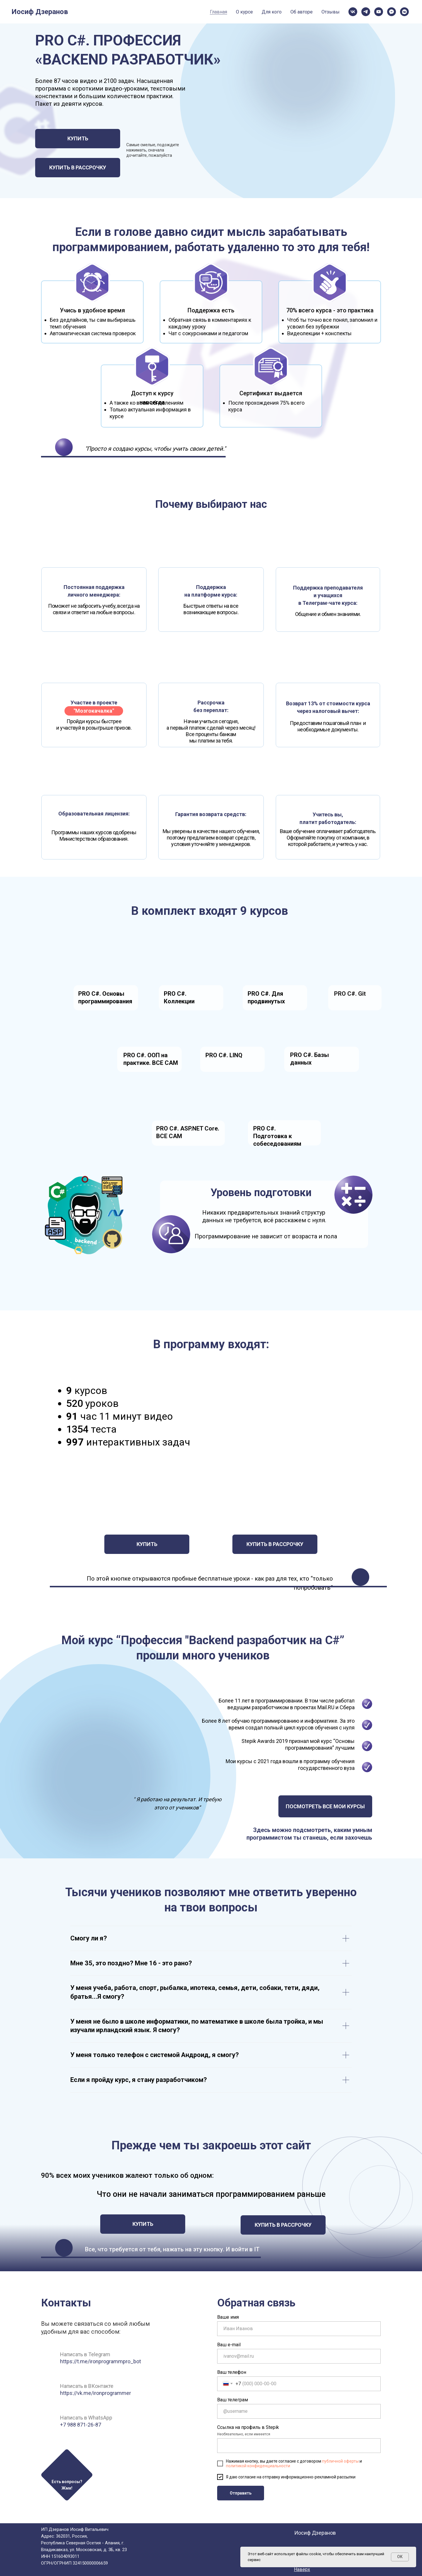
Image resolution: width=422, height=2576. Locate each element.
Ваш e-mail (229, 2344)
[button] (66, 2474)
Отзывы (193, 11)
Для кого (130, 11)
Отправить (240, 2493)
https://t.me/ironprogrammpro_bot (100, 2361)
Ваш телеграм (232, 2400)
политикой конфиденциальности (258, 2465)
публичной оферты (340, 2461)
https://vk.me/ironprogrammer (95, 2393)
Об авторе (163, 11)
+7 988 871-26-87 (80, 2425)
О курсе (100, 11)
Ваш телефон (231, 2372)
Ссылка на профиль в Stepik (248, 2427)
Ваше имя (228, 2317)
